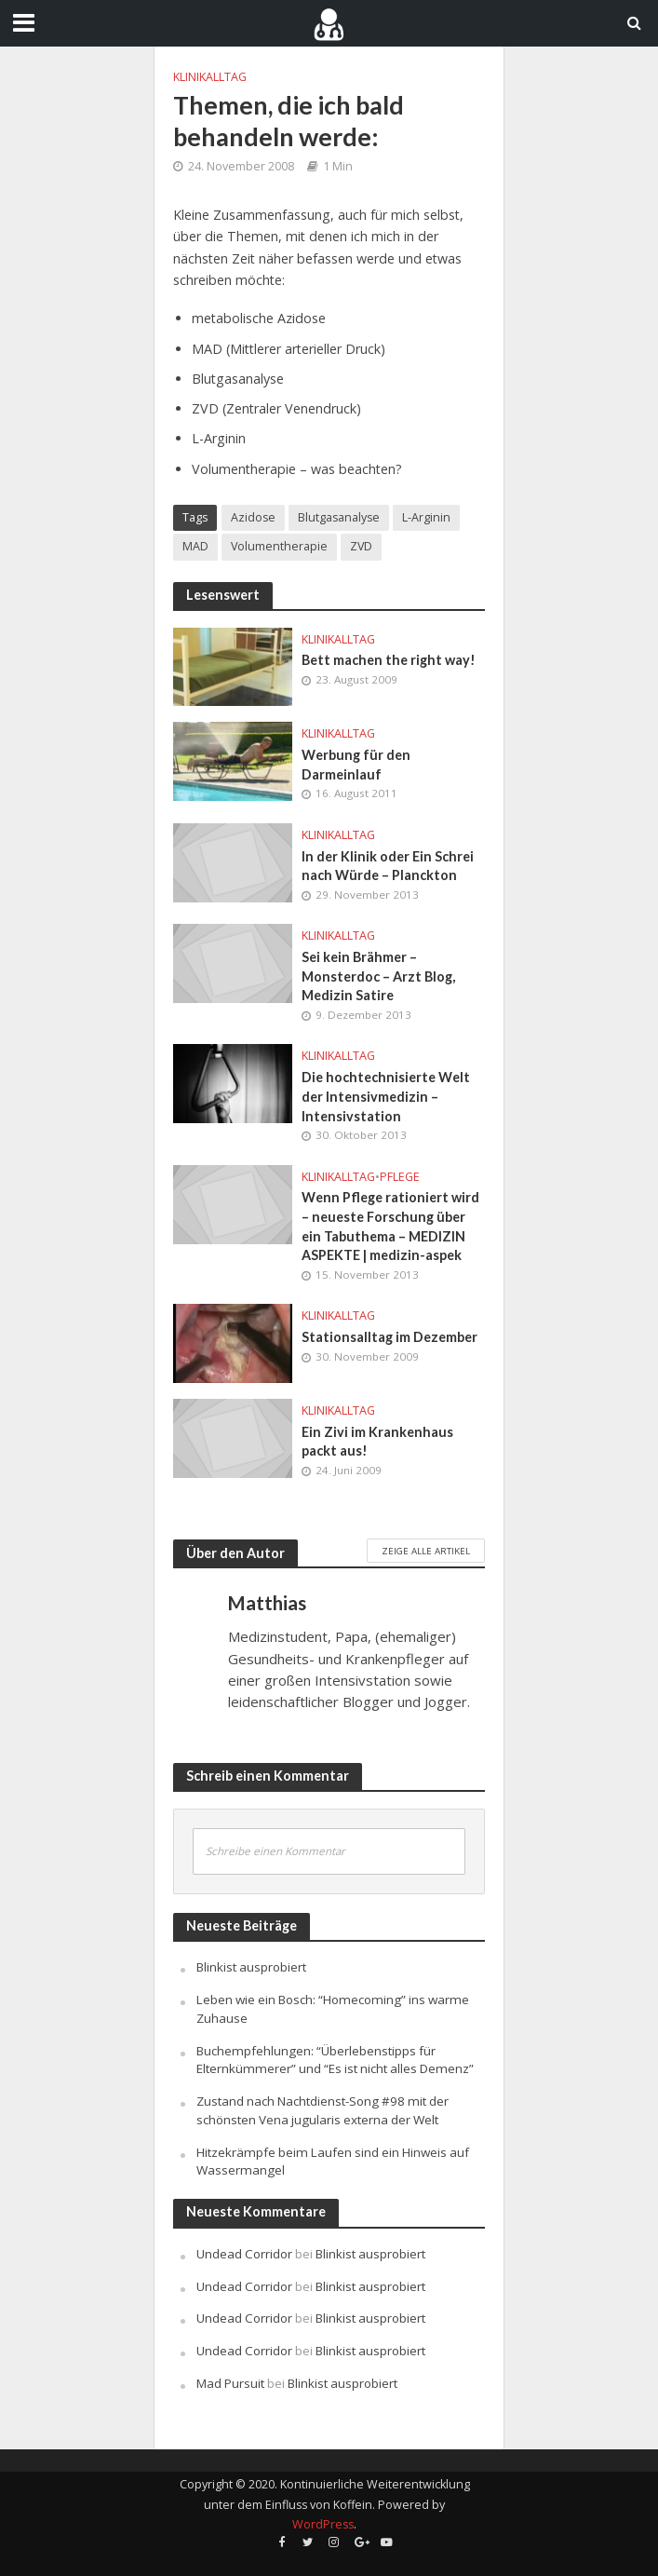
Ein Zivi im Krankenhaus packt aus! (377, 1441)
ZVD (361, 546)
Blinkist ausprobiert (251, 1967)
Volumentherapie (279, 546)
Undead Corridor (244, 2253)
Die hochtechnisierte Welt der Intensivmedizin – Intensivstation (386, 1096)
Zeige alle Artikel (426, 1550)
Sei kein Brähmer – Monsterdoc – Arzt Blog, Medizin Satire (378, 976)
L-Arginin (426, 517)
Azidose (253, 517)
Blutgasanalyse (339, 517)
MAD (195, 546)
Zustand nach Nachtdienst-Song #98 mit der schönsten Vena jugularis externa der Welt (322, 2110)
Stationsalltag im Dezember (389, 1337)
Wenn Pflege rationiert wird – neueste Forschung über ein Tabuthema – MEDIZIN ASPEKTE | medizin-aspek (390, 1226)
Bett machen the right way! (389, 660)
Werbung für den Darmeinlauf (356, 764)
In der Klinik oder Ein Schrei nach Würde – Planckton (388, 866)
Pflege (400, 1177)
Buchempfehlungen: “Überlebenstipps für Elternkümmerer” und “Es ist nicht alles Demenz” (335, 2060)
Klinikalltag (210, 77)
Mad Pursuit (230, 2383)
